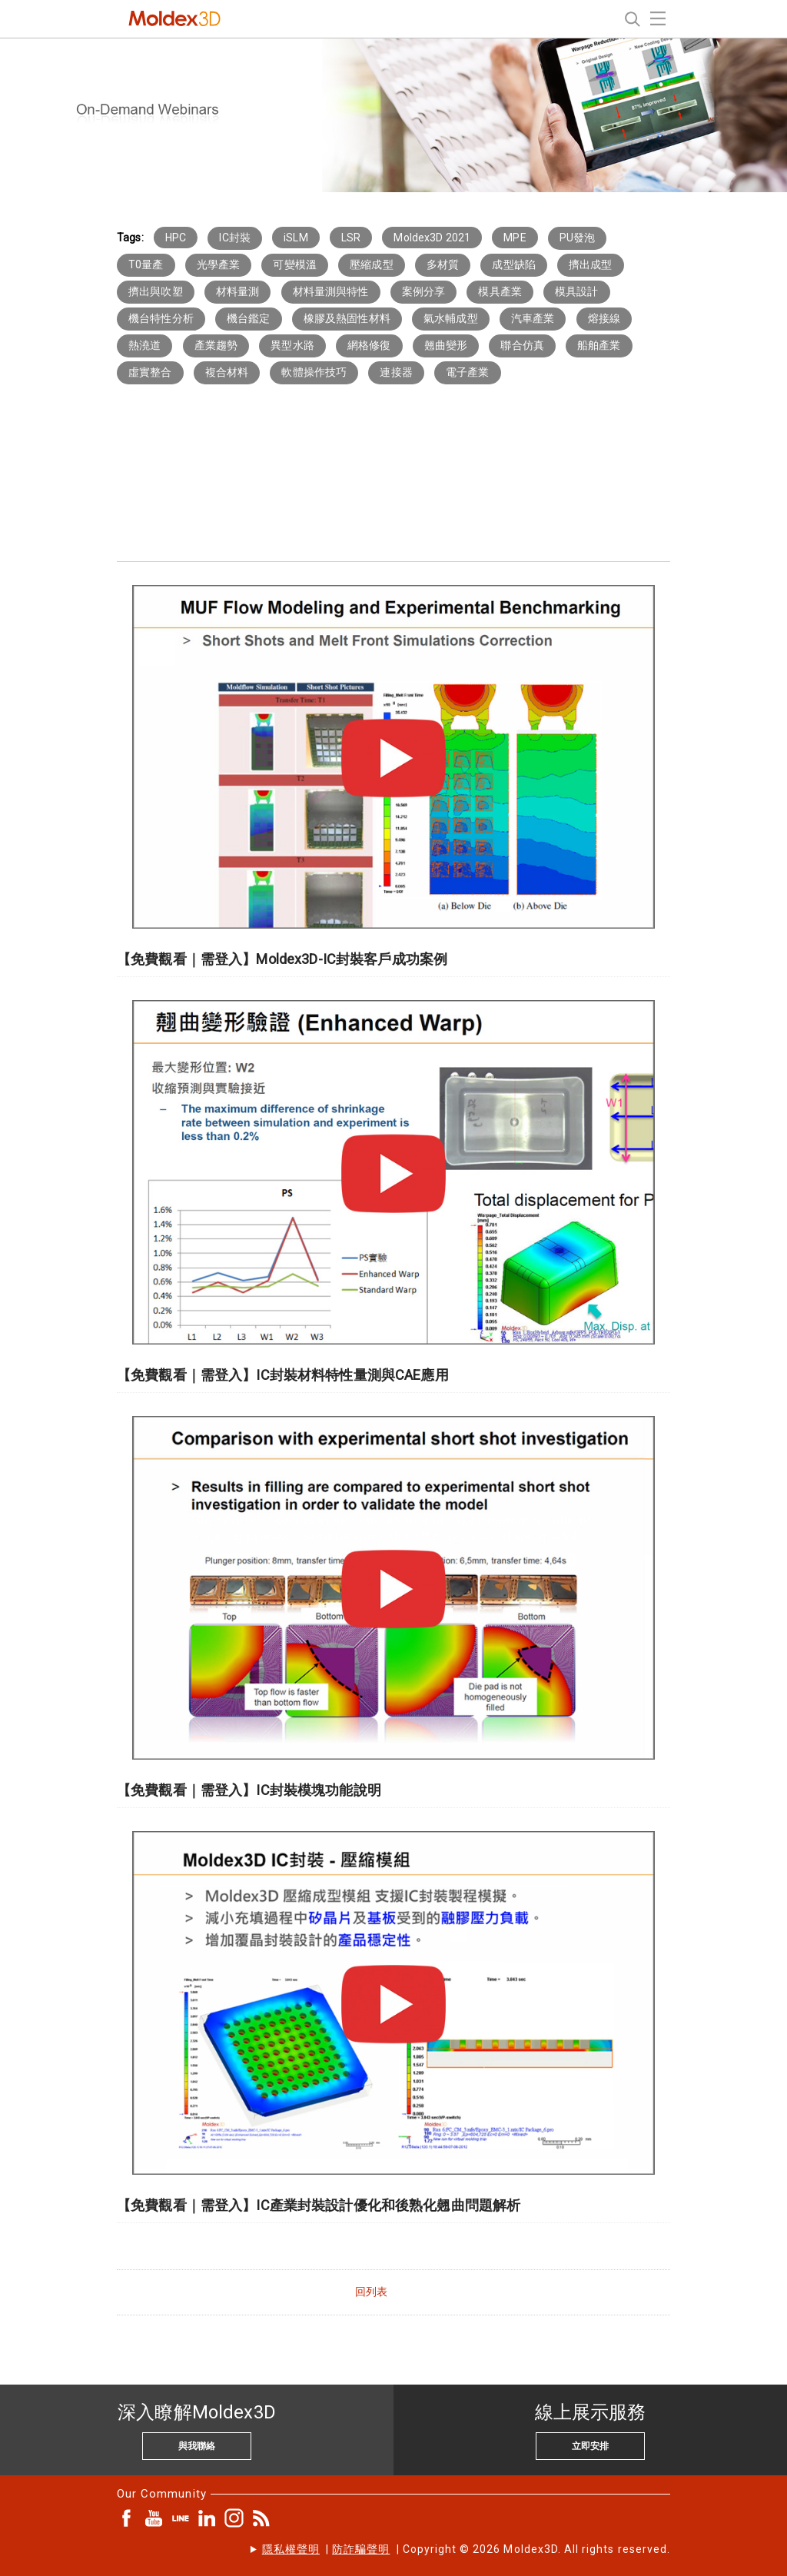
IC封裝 (235, 237)
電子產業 (468, 372)
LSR (350, 237)
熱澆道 (144, 345)
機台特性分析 (161, 318)
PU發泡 (578, 237)
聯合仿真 (522, 345)
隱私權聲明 (291, 2549)
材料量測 (238, 291)
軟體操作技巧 (314, 372)
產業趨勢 (216, 345)
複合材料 (227, 372)
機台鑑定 (249, 318)
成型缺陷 (514, 264)
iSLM (296, 237)
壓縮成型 (372, 264)
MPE (514, 237)
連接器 (396, 372)
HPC (175, 237)
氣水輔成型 (450, 318)
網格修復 (369, 345)
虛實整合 (150, 372)
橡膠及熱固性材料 (347, 318)
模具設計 (577, 291)
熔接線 (604, 318)
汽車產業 (533, 318)
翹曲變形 (446, 345)
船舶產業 (599, 345)
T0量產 (146, 264)
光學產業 (219, 264)
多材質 (443, 264)
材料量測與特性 (331, 291)
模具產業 (500, 291)
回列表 (371, 2291)
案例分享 (424, 291)
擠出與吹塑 (155, 291)
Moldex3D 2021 (432, 237)
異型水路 (292, 345)
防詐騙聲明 (361, 2549)
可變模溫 (295, 264)
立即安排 (590, 2446)
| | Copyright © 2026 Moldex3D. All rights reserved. (466, 2549)
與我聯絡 (196, 2446)
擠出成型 (591, 264)
